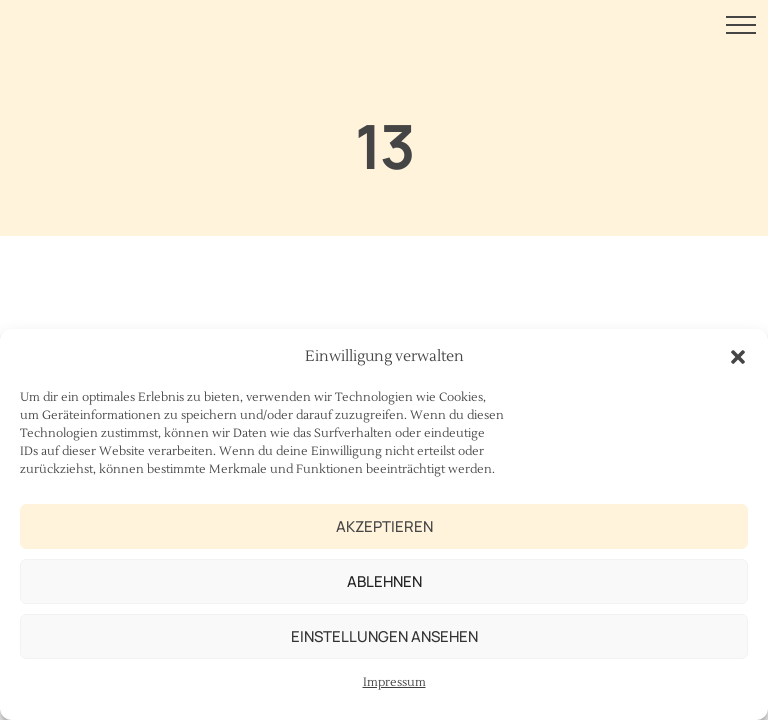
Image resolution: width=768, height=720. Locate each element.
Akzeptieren (384, 526)
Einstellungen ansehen (384, 636)
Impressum (394, 682)
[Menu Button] (741, 28)
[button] (738, 357)
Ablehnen (384, 581)
